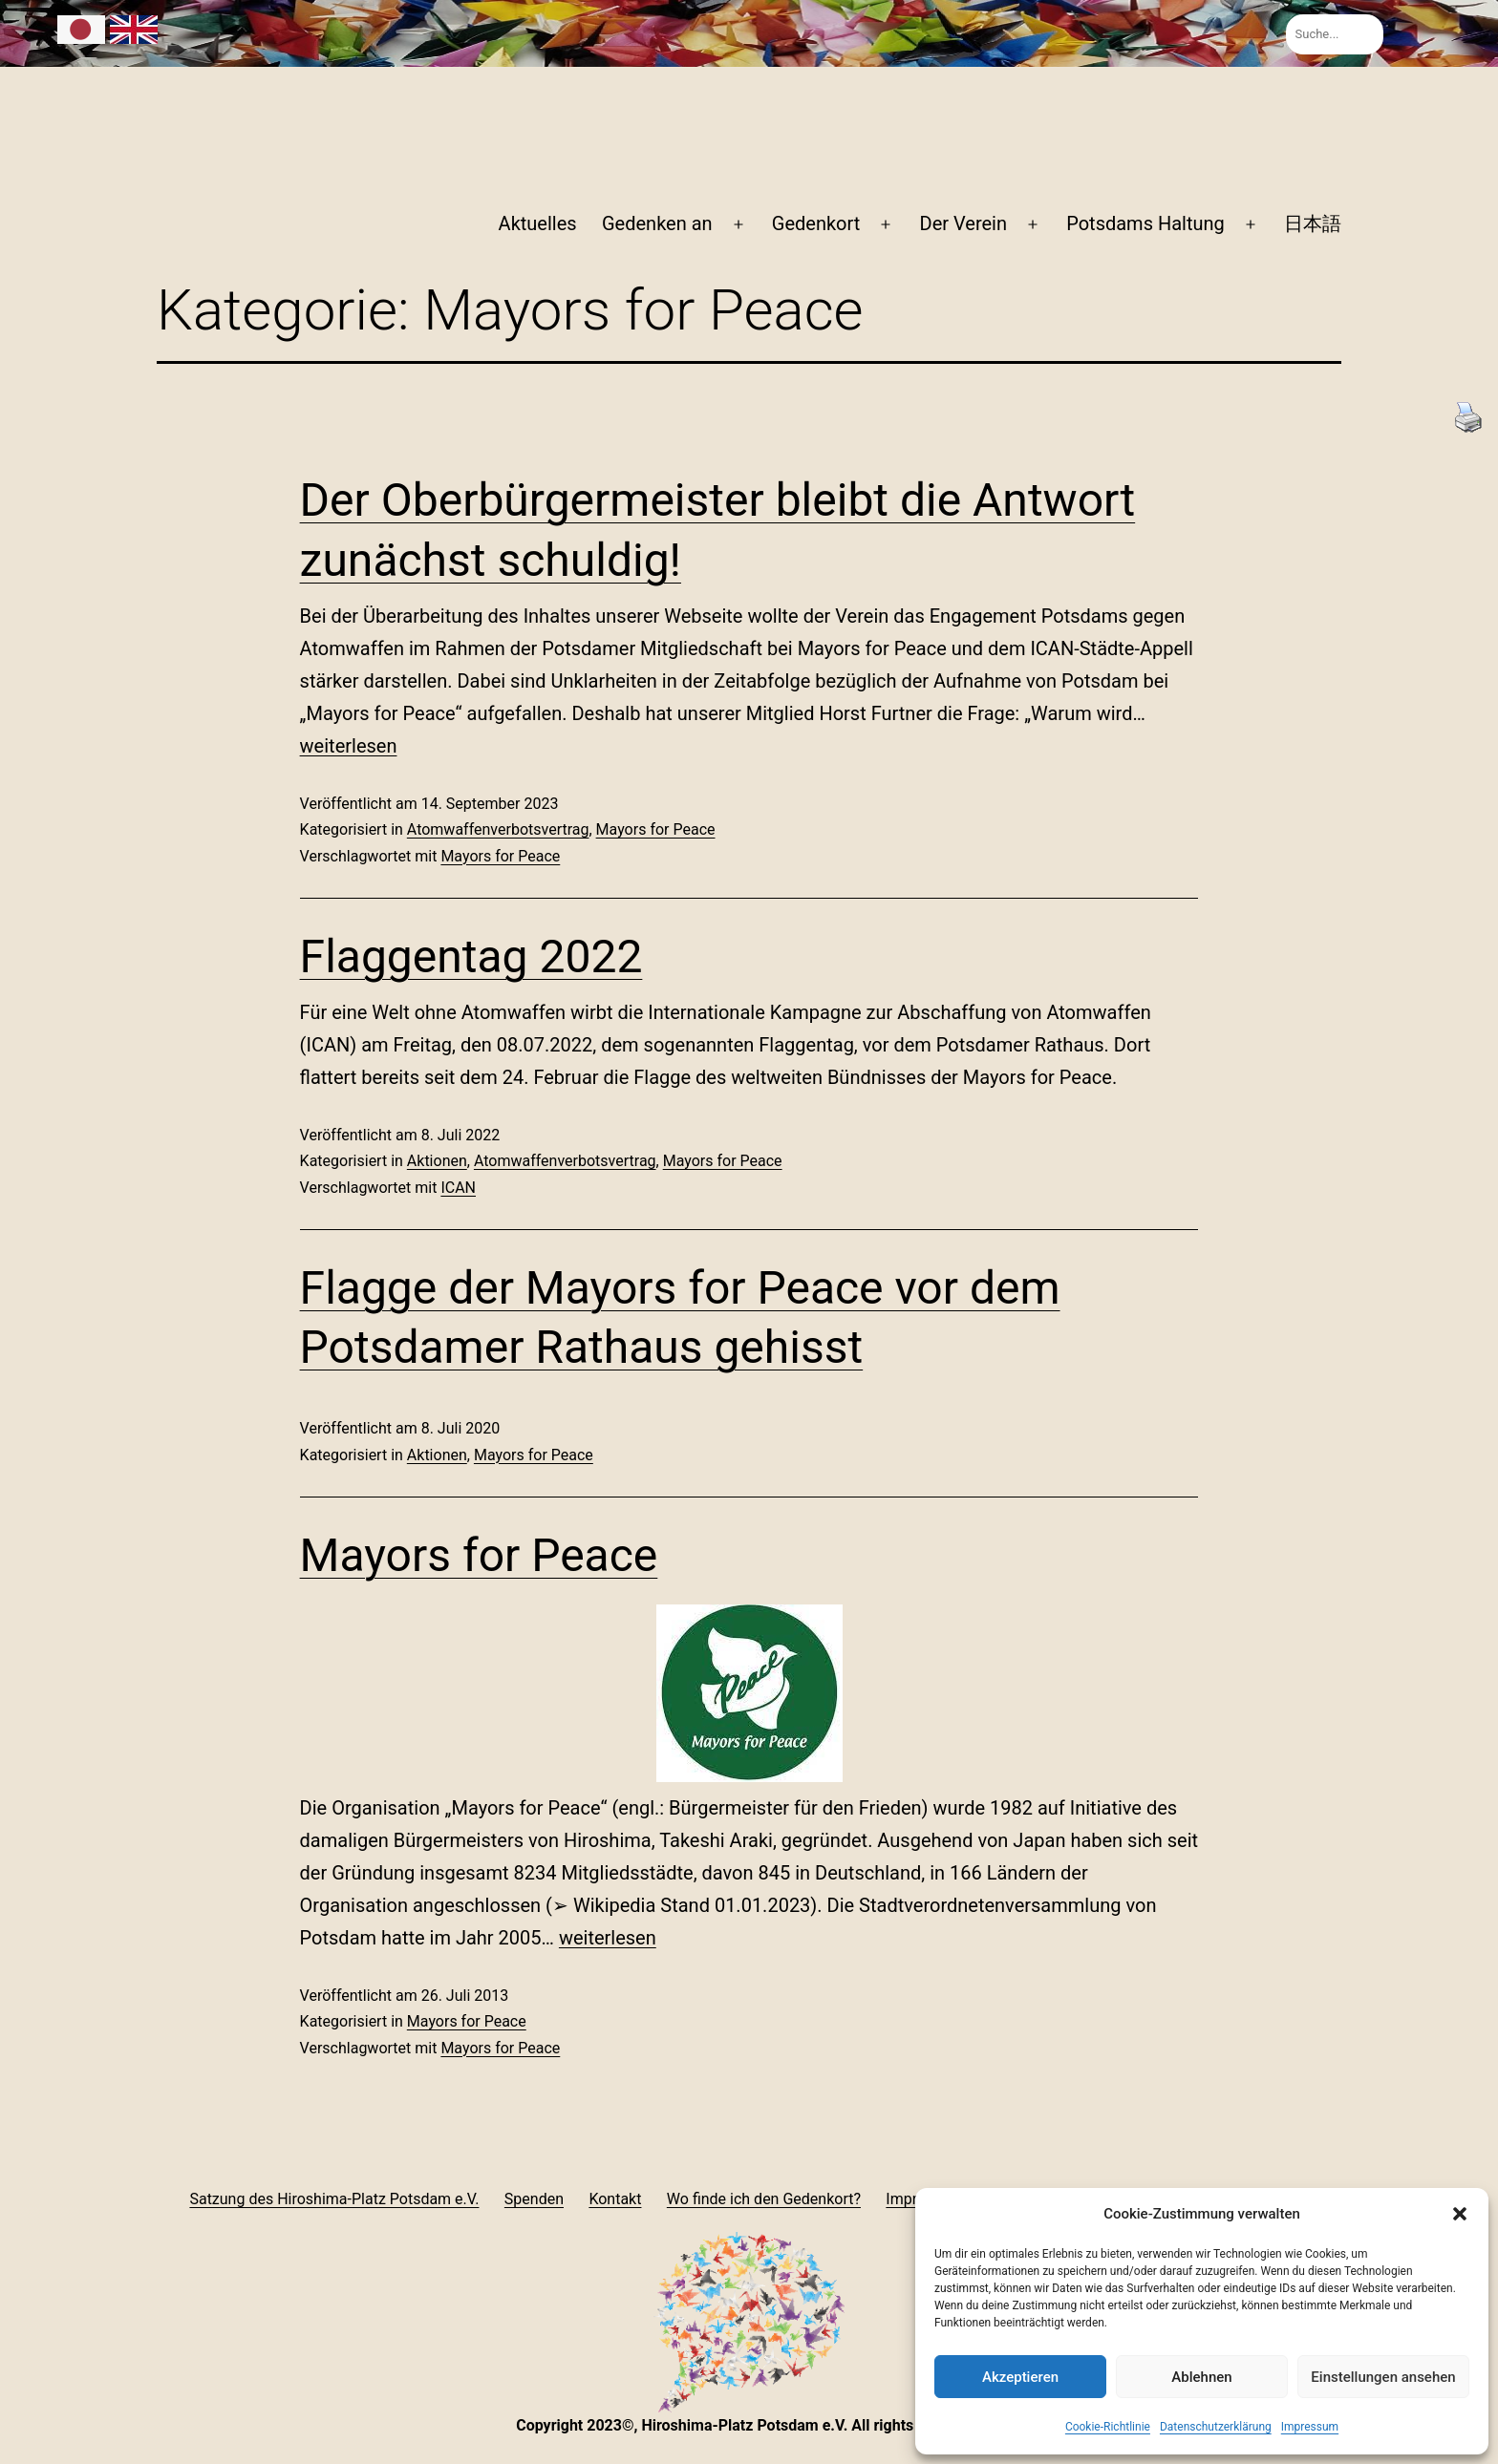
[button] (1459, 2213)
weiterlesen (348, 745)
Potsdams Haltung (1145, 223)
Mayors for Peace (656, 829)
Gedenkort (816, 223)
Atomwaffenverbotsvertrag (498, 829)
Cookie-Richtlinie (1107, 2426)
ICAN (458, 1188)
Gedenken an (657, 223)
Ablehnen (1201, 2377)
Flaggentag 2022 (471, 956)
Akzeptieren (1020, 2377)
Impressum (1309, 2426)
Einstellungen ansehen (1383, 2377)
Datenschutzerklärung (1216, 2426)
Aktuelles (538, 223)
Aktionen (437, 1161)
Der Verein (963, 223)
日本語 (1312, 223)
